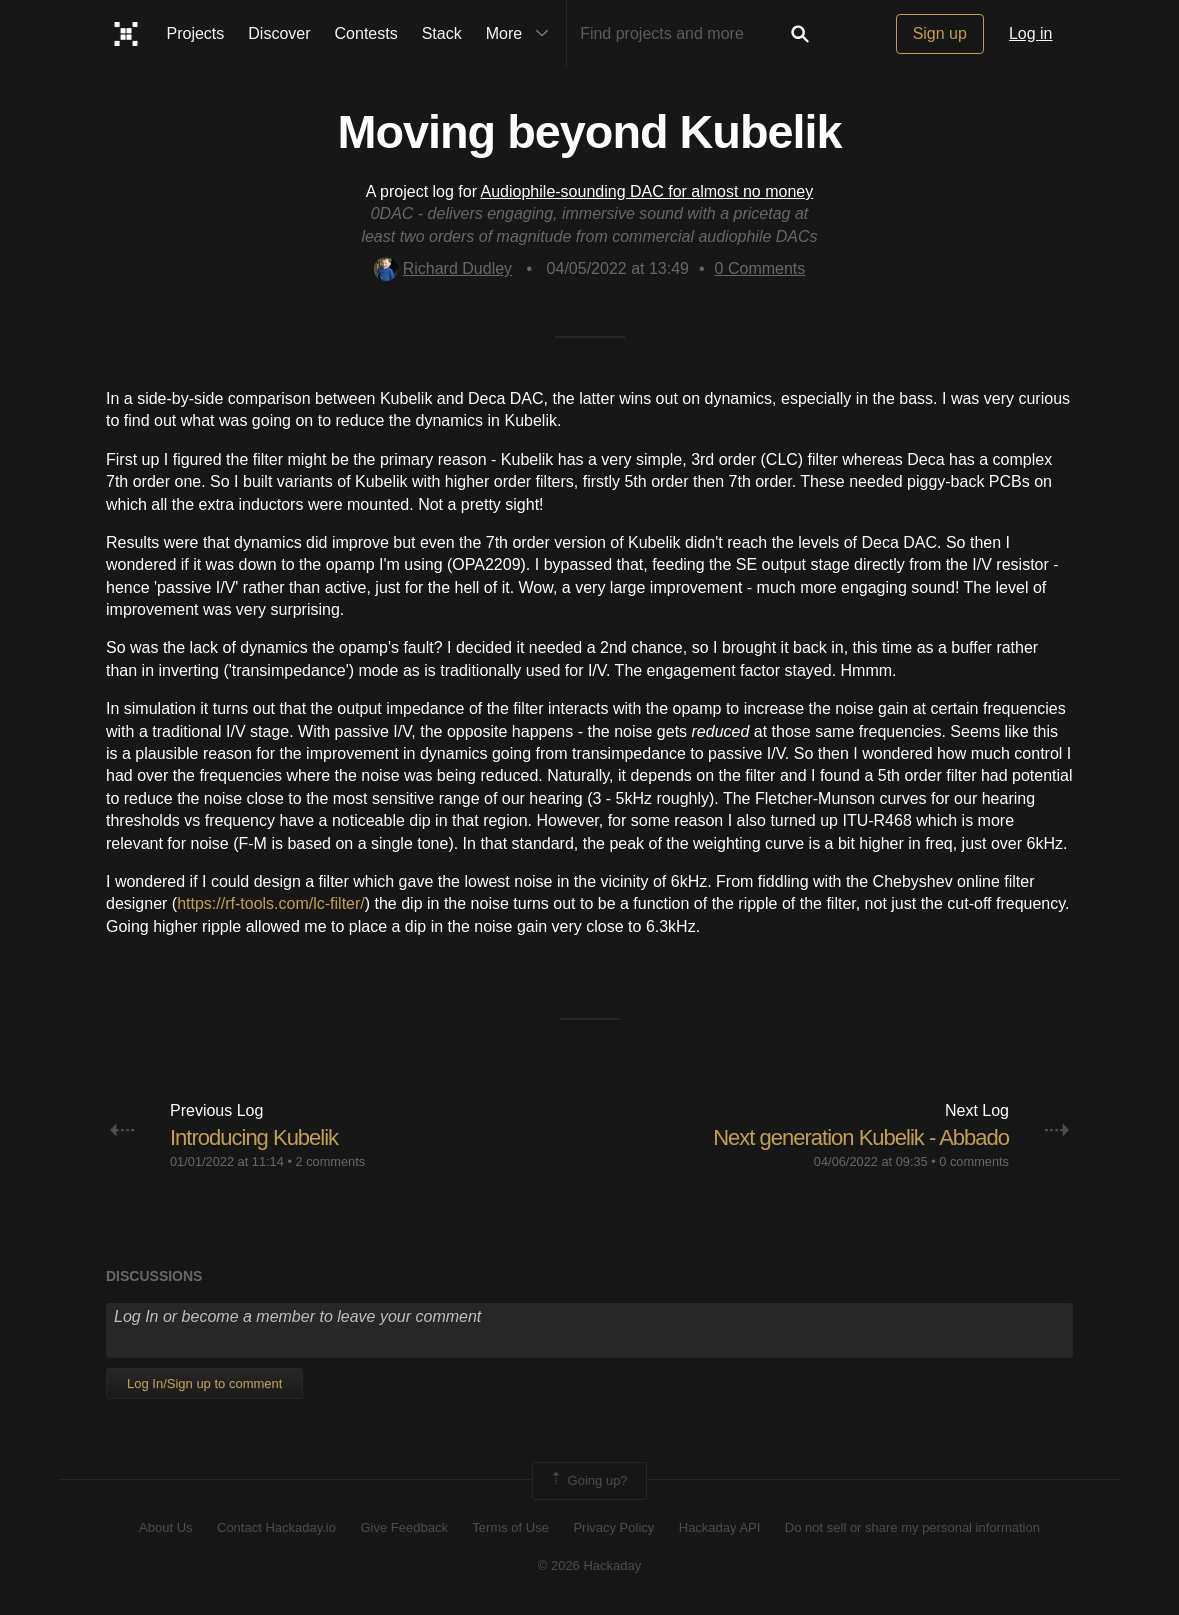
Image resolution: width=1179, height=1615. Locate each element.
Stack (442, 33)
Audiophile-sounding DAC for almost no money (647, 191)
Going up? (588, 1481)
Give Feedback (403, 1527)
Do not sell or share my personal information (912, 1527)
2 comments (330, 1161)
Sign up (940, 33)
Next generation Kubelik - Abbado (861, 1137)
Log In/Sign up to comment (204, 1383)
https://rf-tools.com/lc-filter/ (271, 903)
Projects (196, 33)
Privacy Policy (613, 1527)
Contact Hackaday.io (276, 1527)
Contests (366, 33)
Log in (1031, 33)
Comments (760, 268)
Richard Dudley (443, 268)
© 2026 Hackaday (590, 1565)
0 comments (974, 1161)
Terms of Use (510, 1527)
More (522, 34)
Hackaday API (720, 1527)
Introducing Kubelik (254, 1137)
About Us (165, 1527)
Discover (279, 33)
